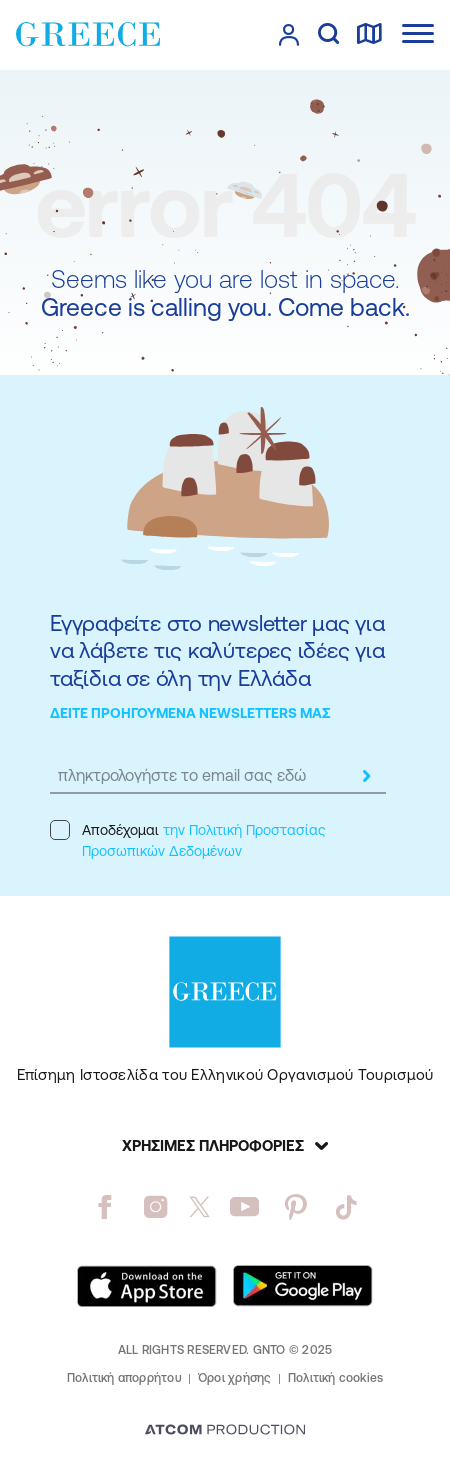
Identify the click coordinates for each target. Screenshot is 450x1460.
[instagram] (155, 1207)
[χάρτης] (369, 35)
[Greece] (88, 34)
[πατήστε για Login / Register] (289, 35)
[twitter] (200, 1207)
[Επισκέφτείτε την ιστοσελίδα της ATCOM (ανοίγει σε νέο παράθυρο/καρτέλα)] (225, 1431)
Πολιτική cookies (336, 1378)
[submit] (366, 776)
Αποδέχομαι (187, 839)
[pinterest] (295, 1207)
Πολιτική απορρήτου (124, 1378)
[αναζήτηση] (328, 35)
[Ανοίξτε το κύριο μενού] (418, 33)
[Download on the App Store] (147, 1286)
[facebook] (104, 1207)
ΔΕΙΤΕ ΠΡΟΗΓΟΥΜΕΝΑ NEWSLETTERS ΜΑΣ (190, 713)
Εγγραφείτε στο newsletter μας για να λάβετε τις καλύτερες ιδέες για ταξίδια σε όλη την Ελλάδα (217, 651)
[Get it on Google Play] (303, 1286)
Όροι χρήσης (235, 1378)
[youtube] (244, 1207)
